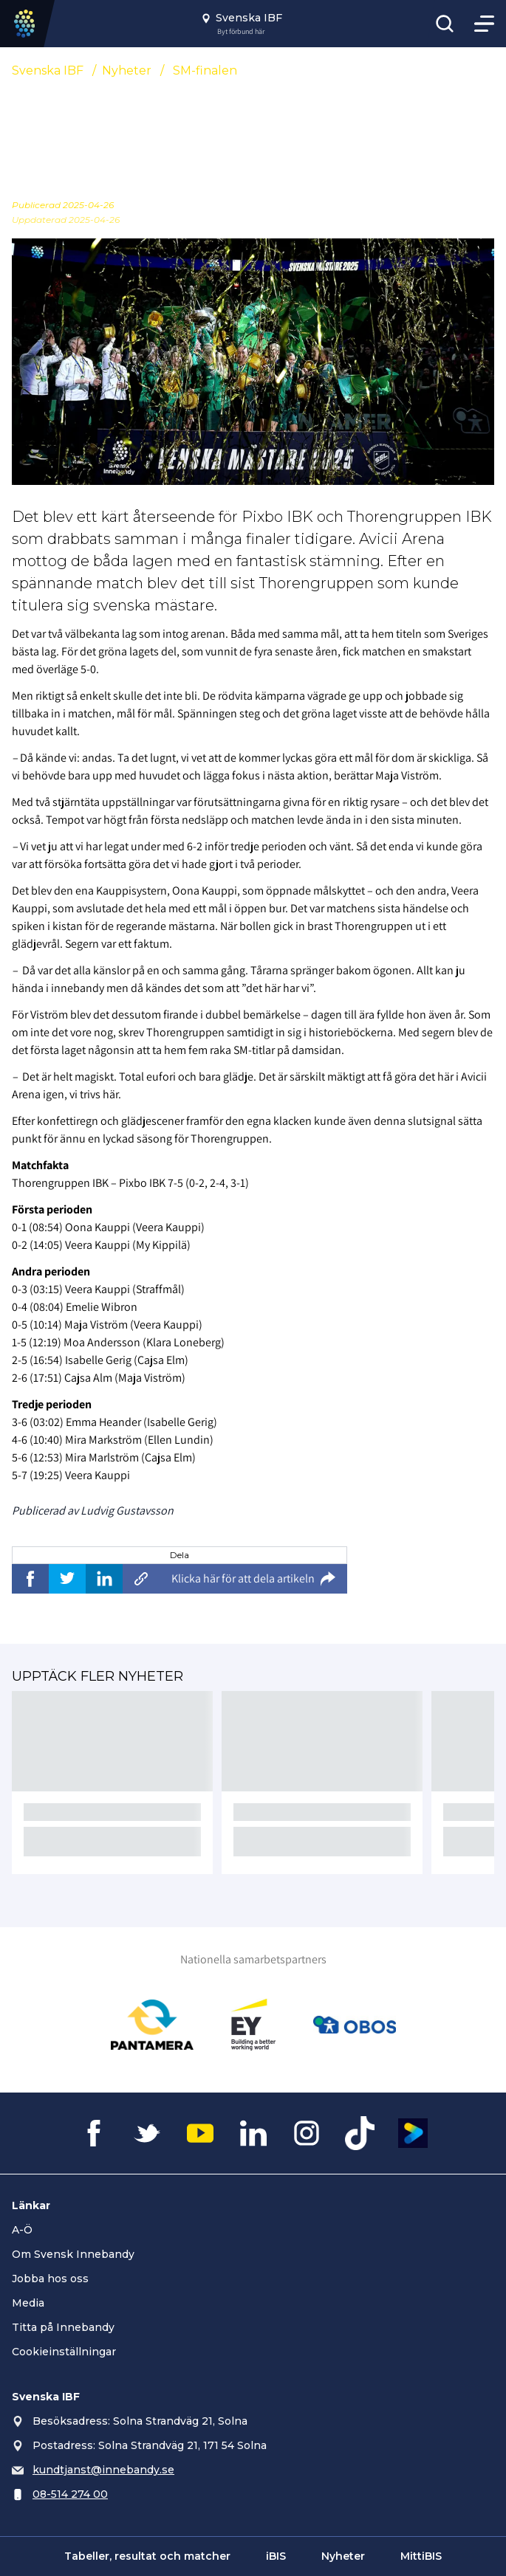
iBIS (276, 2556)
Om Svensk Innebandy (73, 2254)
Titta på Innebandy (63, 2327)
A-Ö (22, 2229)
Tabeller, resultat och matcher (147, 2556)
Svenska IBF (47, 70)
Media (28, 2303)
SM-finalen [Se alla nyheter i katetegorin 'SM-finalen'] (205, 70)
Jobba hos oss (50, 2278)
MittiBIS (421, 2556)
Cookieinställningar (64, 2351)
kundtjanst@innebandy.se (103, 2469)
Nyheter (126, 70)
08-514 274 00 (70, 2494)
